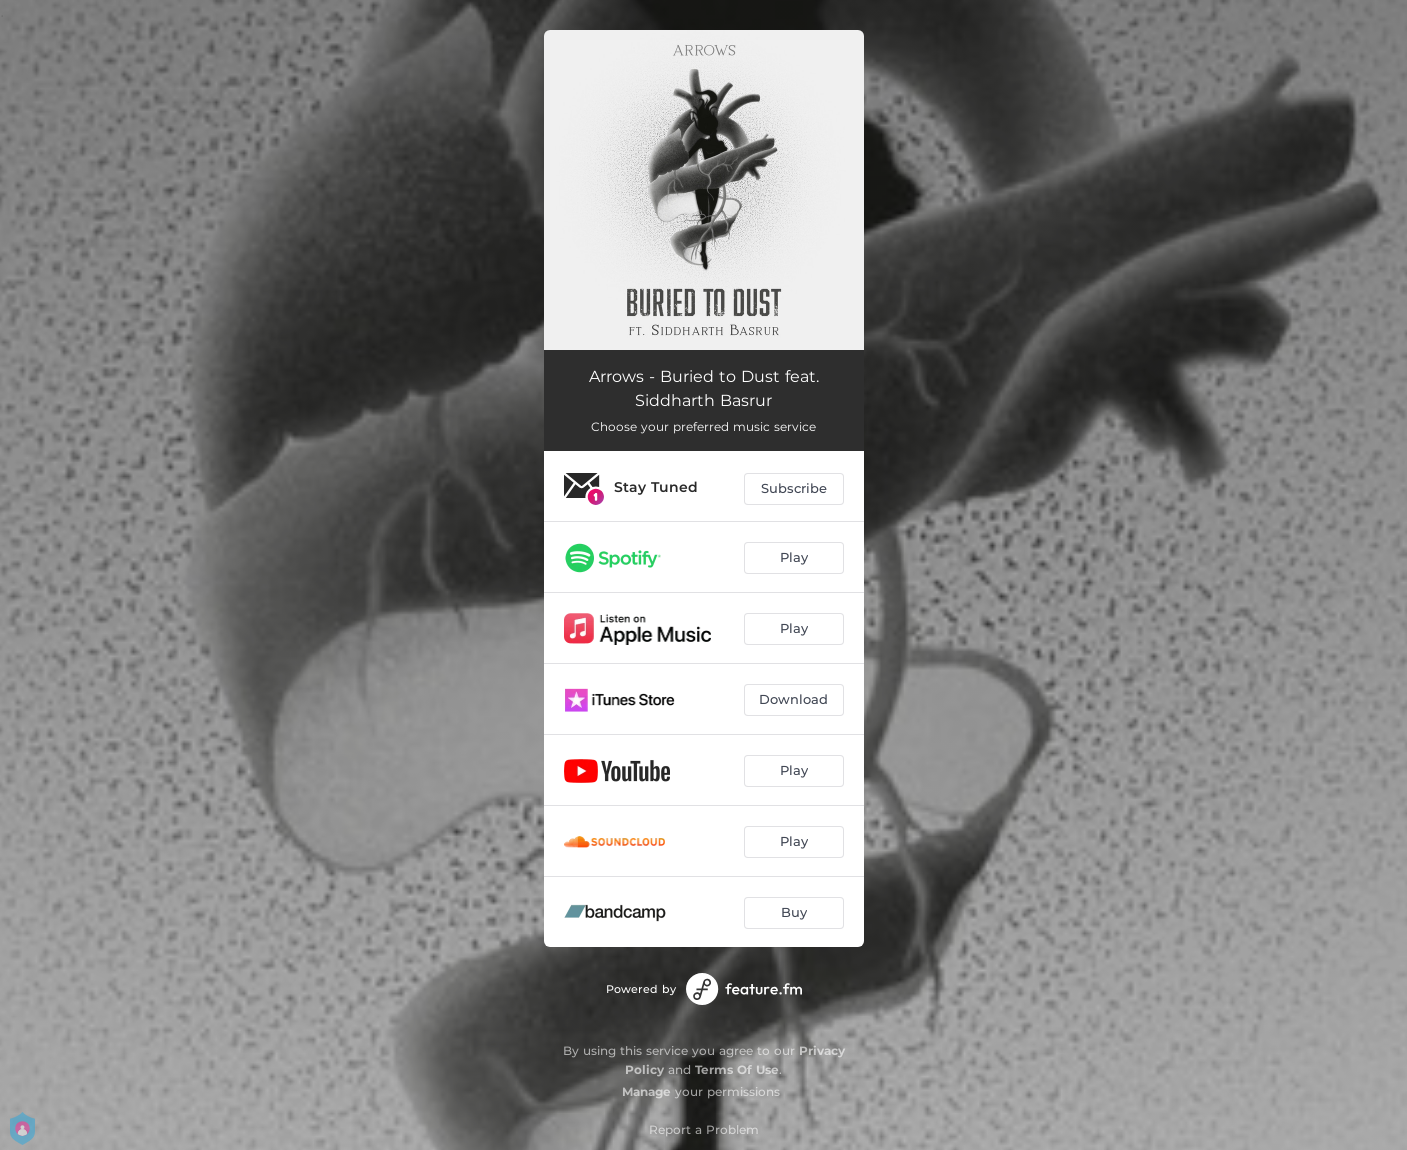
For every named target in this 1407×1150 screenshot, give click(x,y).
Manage (646, 1091)
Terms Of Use (737, 1069)
